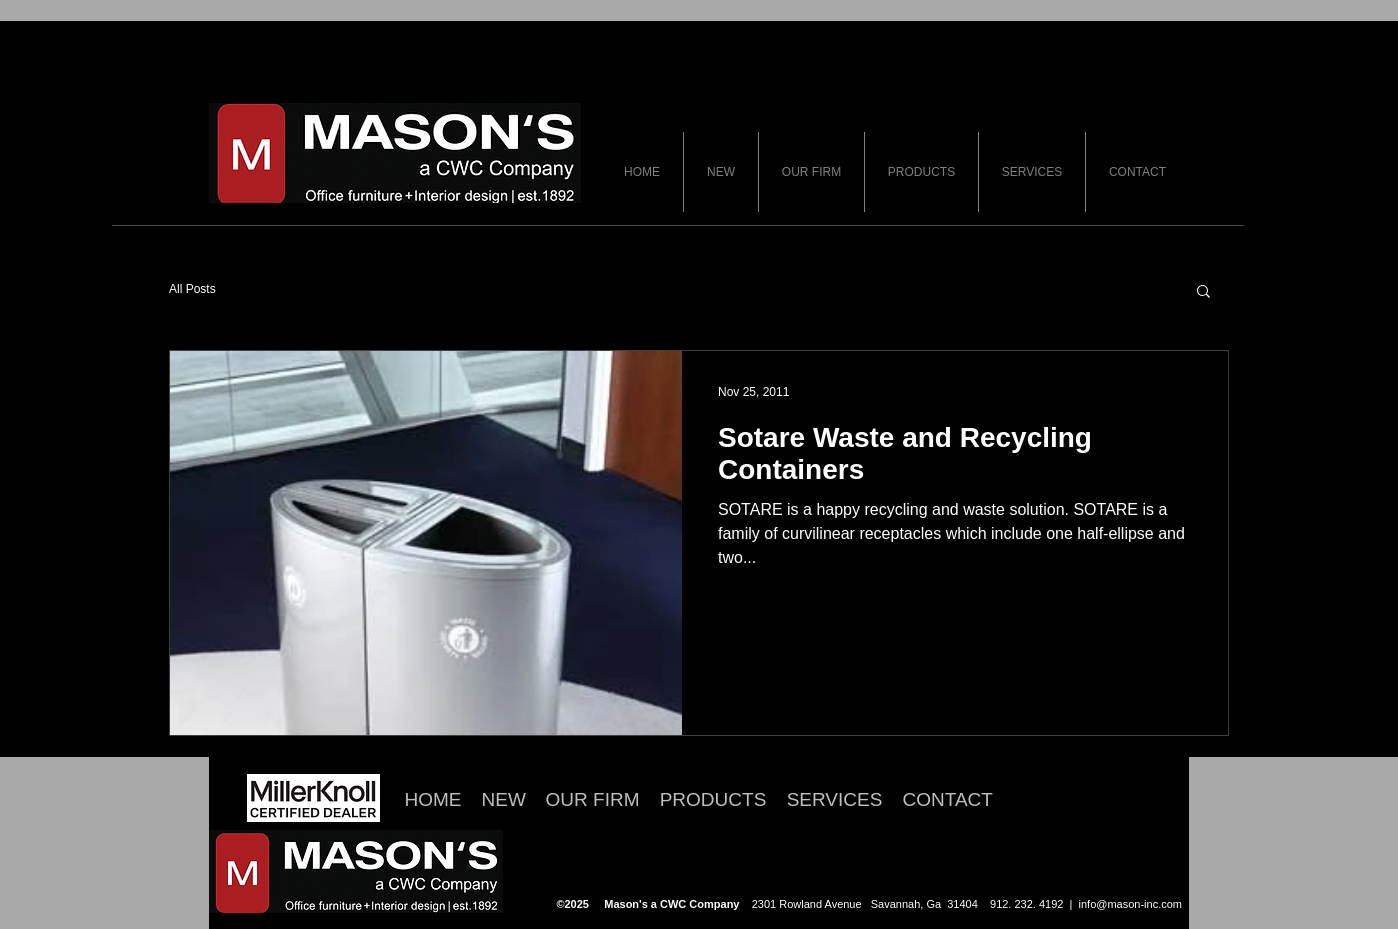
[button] (1203, 292)
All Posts (192, 289)
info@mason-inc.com (1130, 904)
